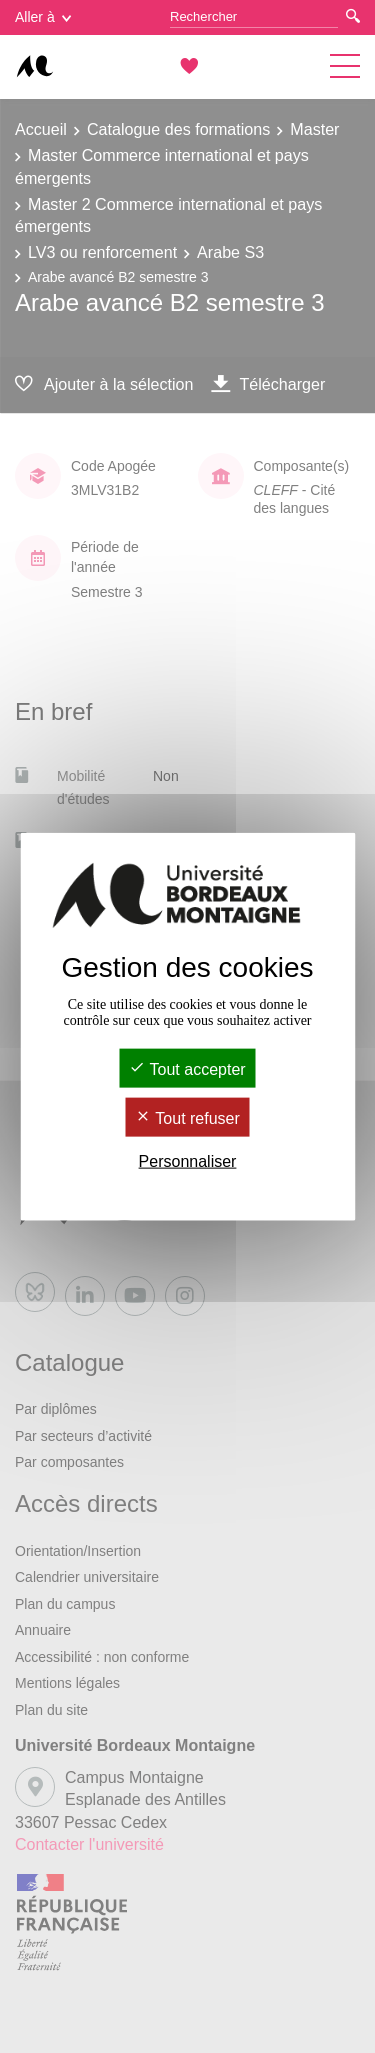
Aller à (43, 17)
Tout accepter (187, 1068)
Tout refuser (187, 1118)
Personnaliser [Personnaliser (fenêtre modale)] (188, 1161)
